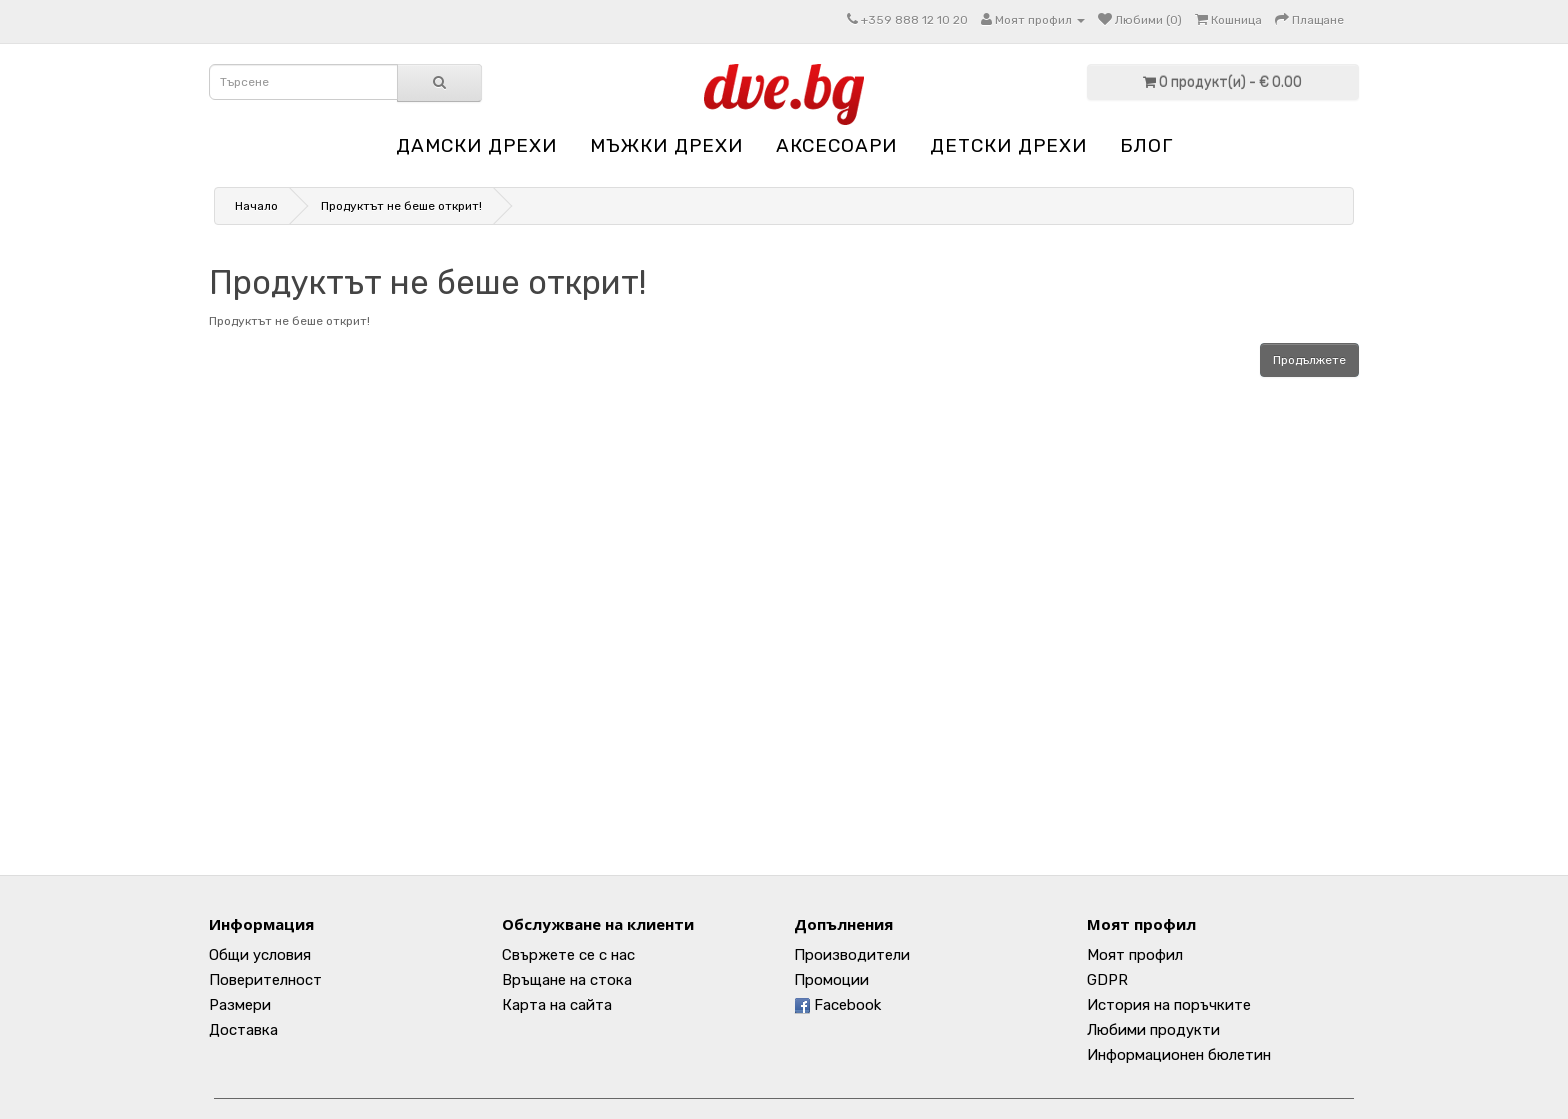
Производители (852, 955)
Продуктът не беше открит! (401, 206)
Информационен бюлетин (1179, 1055)
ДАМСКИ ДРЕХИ (476, 145)
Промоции (831, 980)
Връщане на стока (567, 980)
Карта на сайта (557, 1005)
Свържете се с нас (568, 955)
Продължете (1309, 360)
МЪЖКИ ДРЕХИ (666, 145)
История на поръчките (1169, 1005)
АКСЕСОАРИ (836, 145)
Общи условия (260, 955)
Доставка (243, 1030)
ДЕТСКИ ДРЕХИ (1008, 145)
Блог (1146, 145)
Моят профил (1135, 955)
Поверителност (265, 980)
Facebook (837, 1005)
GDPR (1107, 980)
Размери (240, 1005)
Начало (256, 206)
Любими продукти (1153, 1030)
